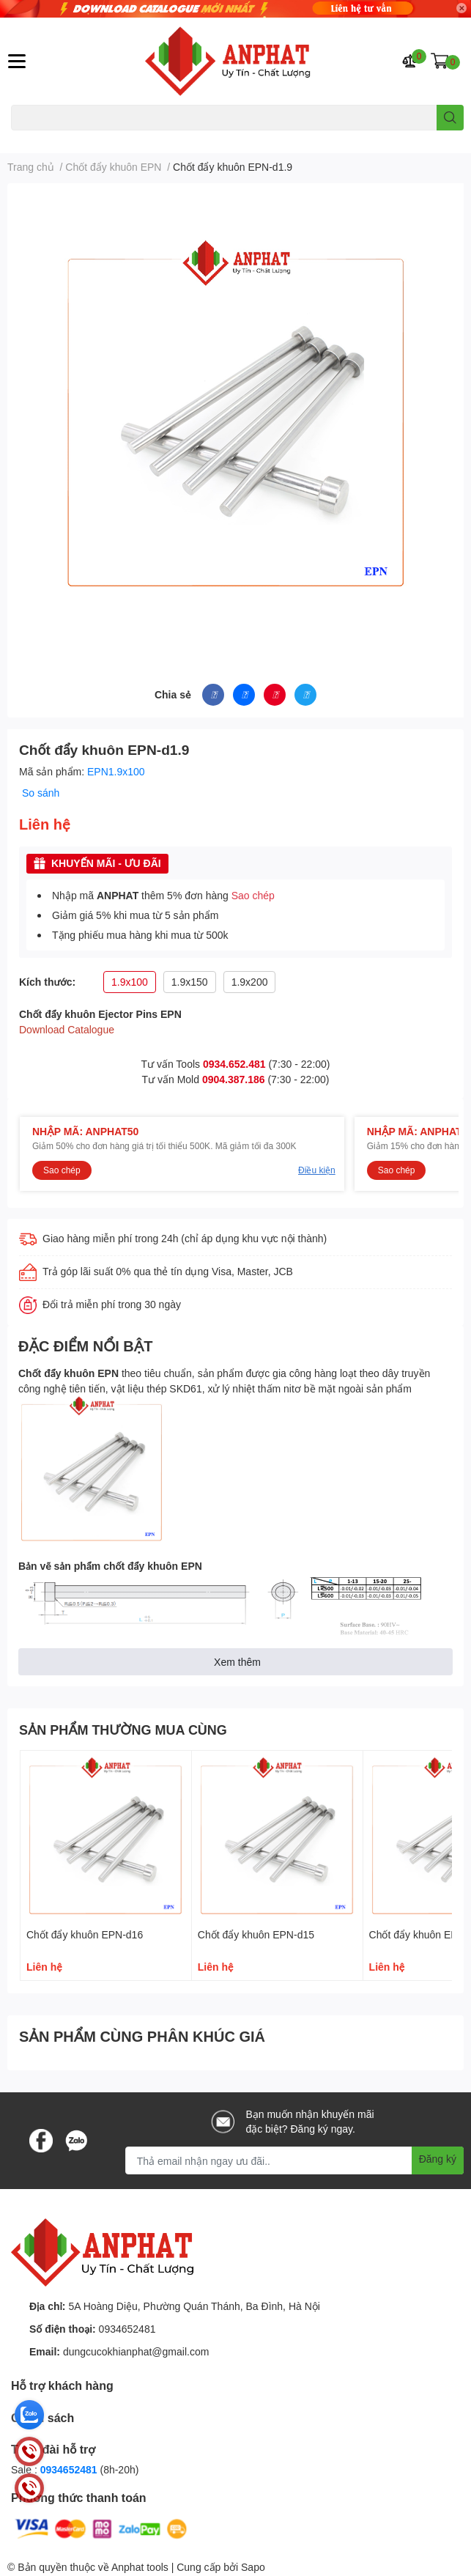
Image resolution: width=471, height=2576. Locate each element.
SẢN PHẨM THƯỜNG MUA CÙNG (123, 1729)
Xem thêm (237, 1662)
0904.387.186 (233, 1079)
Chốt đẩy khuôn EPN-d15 (256, 1934)
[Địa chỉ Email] (294, 2160)
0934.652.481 (234, 1064)
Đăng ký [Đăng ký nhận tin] (437, 2158)
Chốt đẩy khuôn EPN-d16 (84, 1934)
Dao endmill (34, 138)
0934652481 (127, 2328)
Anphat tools (139, 2567)
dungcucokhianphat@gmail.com (136, 2351)
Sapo (253, 2567)
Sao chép (253, 895)
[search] (450, 117)
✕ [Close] (461, 8)
